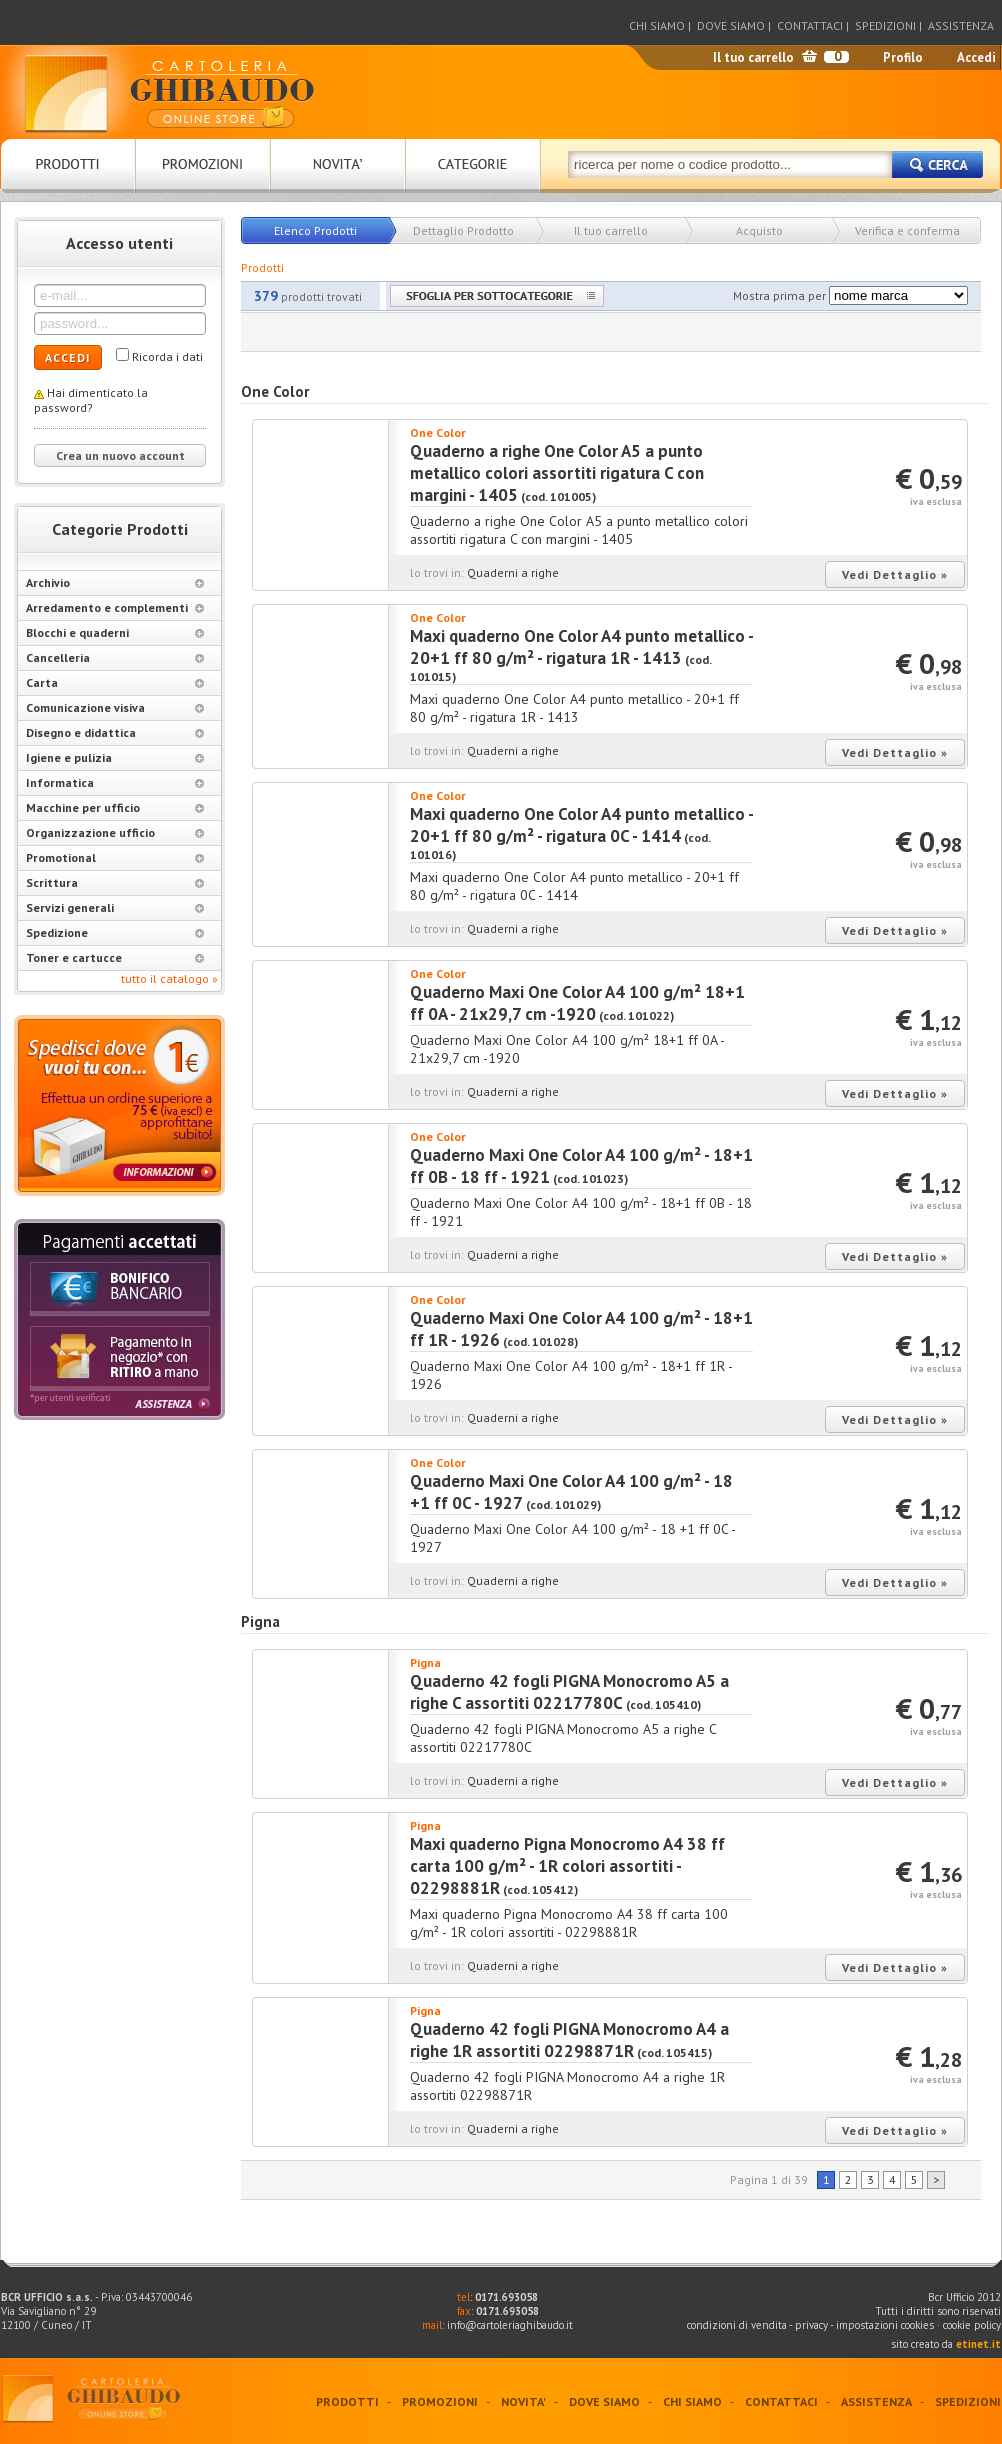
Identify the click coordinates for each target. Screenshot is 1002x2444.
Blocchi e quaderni (115, 632)
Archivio (115, 582)
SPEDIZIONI (885, 25)
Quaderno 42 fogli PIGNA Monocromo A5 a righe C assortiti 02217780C (569, 1692)
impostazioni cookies (886, 2325)
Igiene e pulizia (115, 757)
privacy (811, 2325)
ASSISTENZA (961, 25)
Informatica (115, 782)
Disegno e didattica (115, 732)
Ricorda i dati (167, 356)
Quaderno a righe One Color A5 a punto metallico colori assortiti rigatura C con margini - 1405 (557, 473)
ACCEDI (68, 357)
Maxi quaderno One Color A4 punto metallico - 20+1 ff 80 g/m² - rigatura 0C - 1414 (581, 825)
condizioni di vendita (737, 2325)
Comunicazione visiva (115, 707)
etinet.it (978, 2344)
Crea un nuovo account (120, 455)
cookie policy (972, 2325)
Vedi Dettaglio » (895, 574)
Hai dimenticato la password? (91, 400)
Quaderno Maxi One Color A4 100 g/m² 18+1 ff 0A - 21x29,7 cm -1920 (577, 1003)
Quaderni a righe (513, 572)
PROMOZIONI (440, 2401)
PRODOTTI (347, 2401)
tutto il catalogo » (169, 978)
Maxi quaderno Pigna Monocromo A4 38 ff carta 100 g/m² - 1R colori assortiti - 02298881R (567, 1866)
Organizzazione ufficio (115, 832)
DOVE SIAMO (731, 25)
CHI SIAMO (657, 25)
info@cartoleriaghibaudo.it (510, 2325)
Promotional (115, 857)
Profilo (903, 57)
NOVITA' (523, 2401)
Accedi (976, 57)
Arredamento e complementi (115, 607)
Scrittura (115, 882)
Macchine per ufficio (115, 807)
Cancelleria (115, 657)
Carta (115, 682)
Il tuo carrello (753, 57)
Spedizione (115, 932)
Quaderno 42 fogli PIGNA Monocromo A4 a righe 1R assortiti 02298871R (569, 2040)
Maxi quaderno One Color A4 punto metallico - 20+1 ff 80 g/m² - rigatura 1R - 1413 (581, 647)
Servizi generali (115, 907)
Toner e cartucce (115, 957)
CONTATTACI (810, 25)
